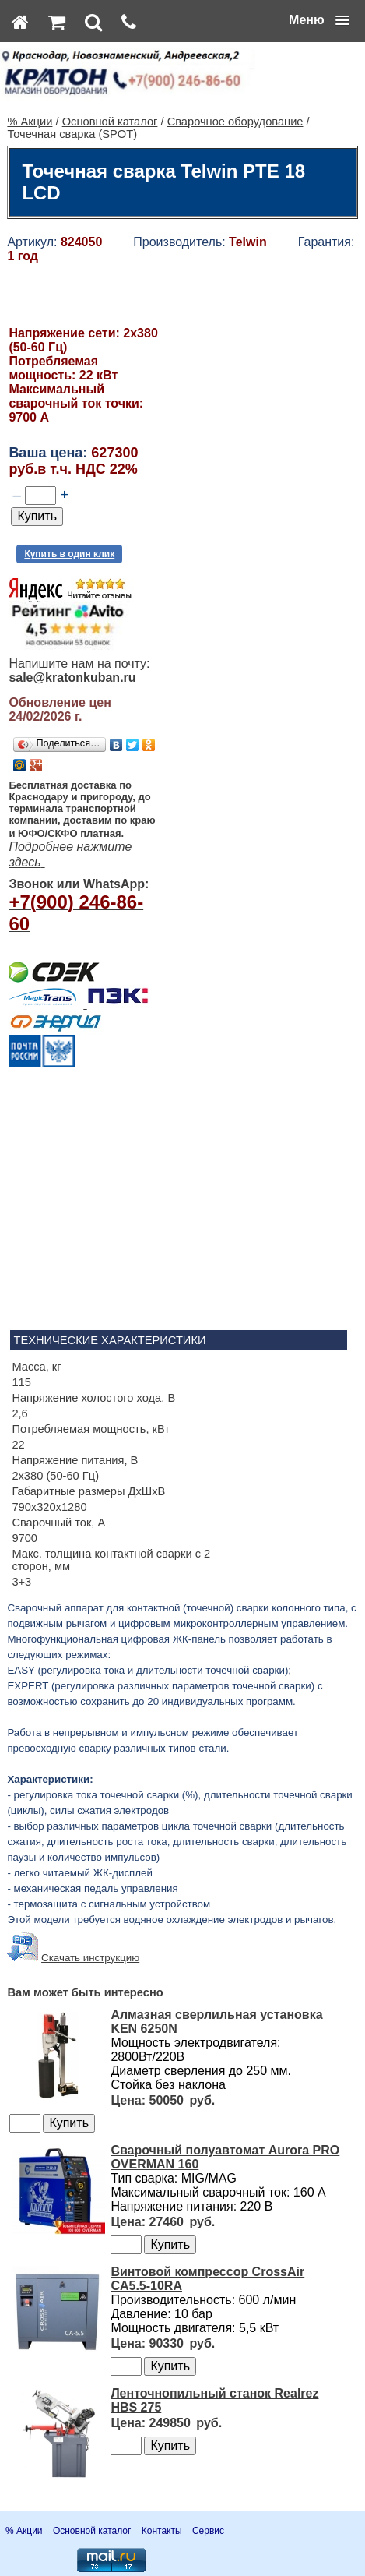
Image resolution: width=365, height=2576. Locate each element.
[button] (319, 20)
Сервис (208, 2530)
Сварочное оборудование (235, 121)
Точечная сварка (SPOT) (72, 134)
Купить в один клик (69, 554)
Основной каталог (110, 121)
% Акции (29, 121)
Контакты (162, 2530)
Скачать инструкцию (90, 1958)
